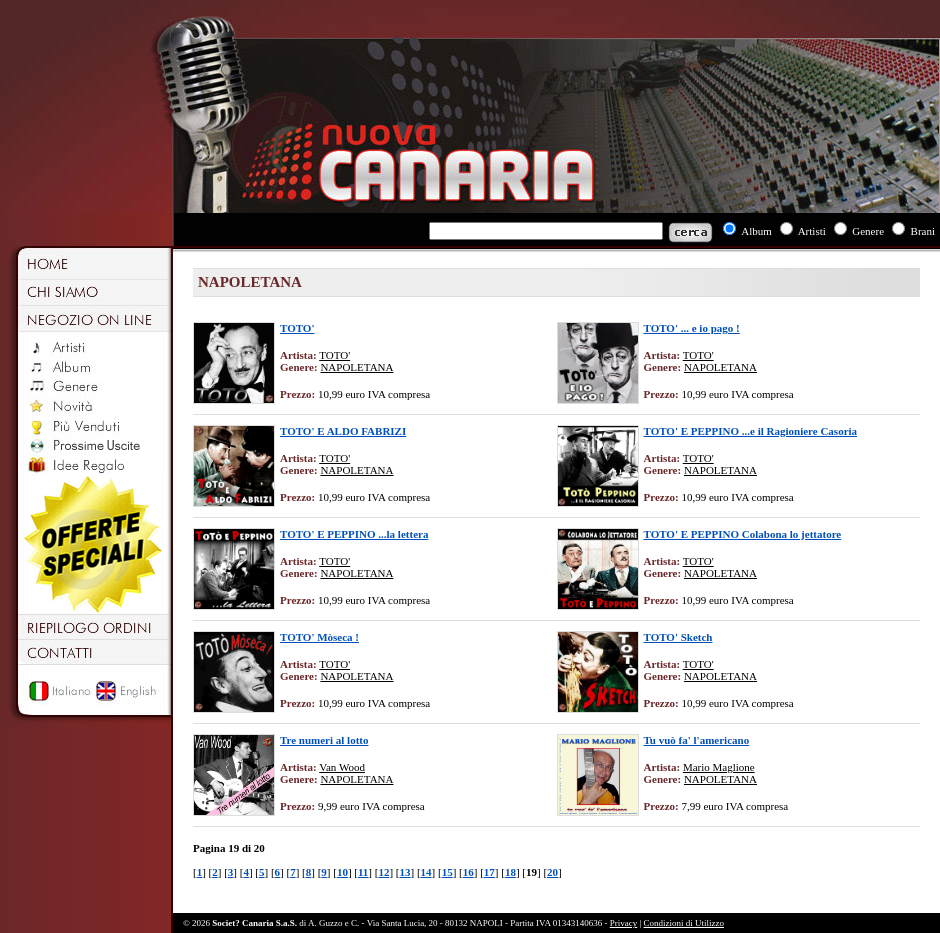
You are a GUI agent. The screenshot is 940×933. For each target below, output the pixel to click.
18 (510, 872)
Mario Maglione (719, 767)
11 (363, 872)
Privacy (624, 923)
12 (383, 872)
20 (552, 872)
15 (447, 872)
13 (405, 872)
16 (468, 872)
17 (489, 872)
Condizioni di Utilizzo (684, 923)
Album (756, 231)
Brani (923, 231)
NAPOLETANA (356, 367)
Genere (868, 231)
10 (342, 872)
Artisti (812, 231)
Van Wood (342, 767)
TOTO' (334, 355)
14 (426, 872)
